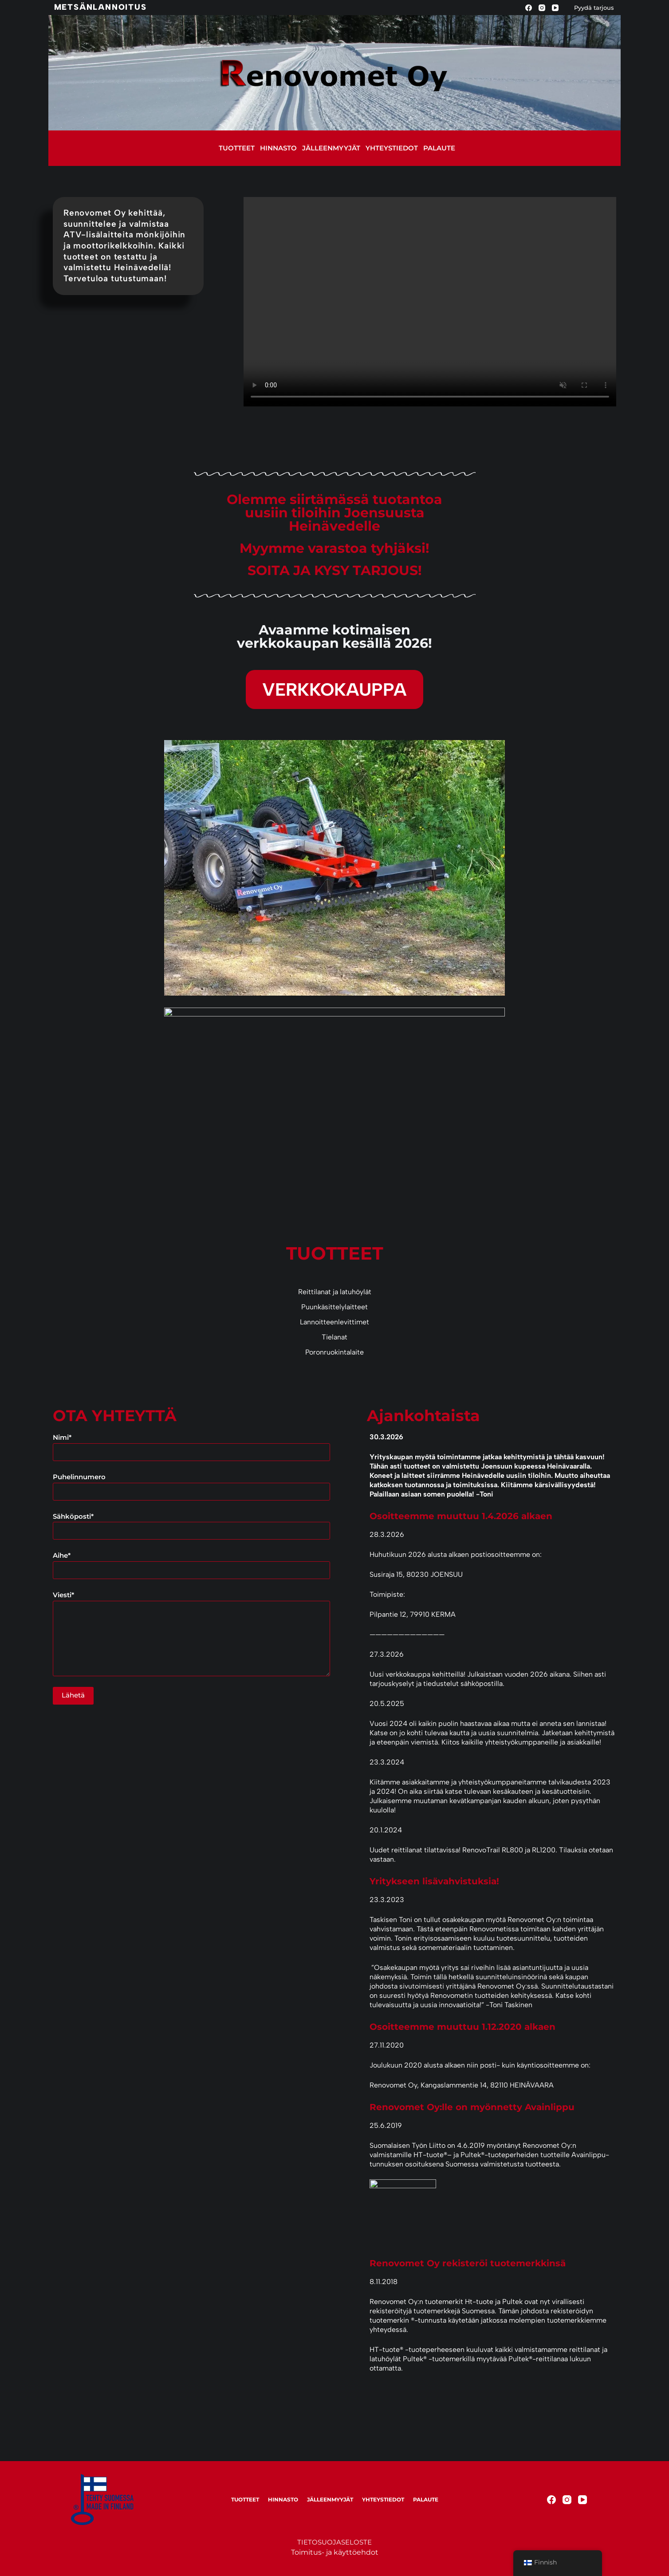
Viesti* (191, 1633)
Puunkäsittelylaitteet (334, 1307)
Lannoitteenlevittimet (334, 1322)
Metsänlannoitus (100, 7)
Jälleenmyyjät (331, 148)
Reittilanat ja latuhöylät (334, 1292)
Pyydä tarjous (594, 7)
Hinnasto (278, 148)
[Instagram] (542, 7)
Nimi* (191, 1444)
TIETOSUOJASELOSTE (334, 2542)
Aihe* (191, 1562)
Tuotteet (237, 148)
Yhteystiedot (392, 148)
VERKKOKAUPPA (334, 689)
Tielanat (334, 1337)
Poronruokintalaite (334, 1352)
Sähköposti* (191, 1523)
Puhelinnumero (191, 1484)
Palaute (439, 148)
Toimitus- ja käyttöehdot (334, 2552)
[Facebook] (528, 7)
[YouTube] (555, 7)
